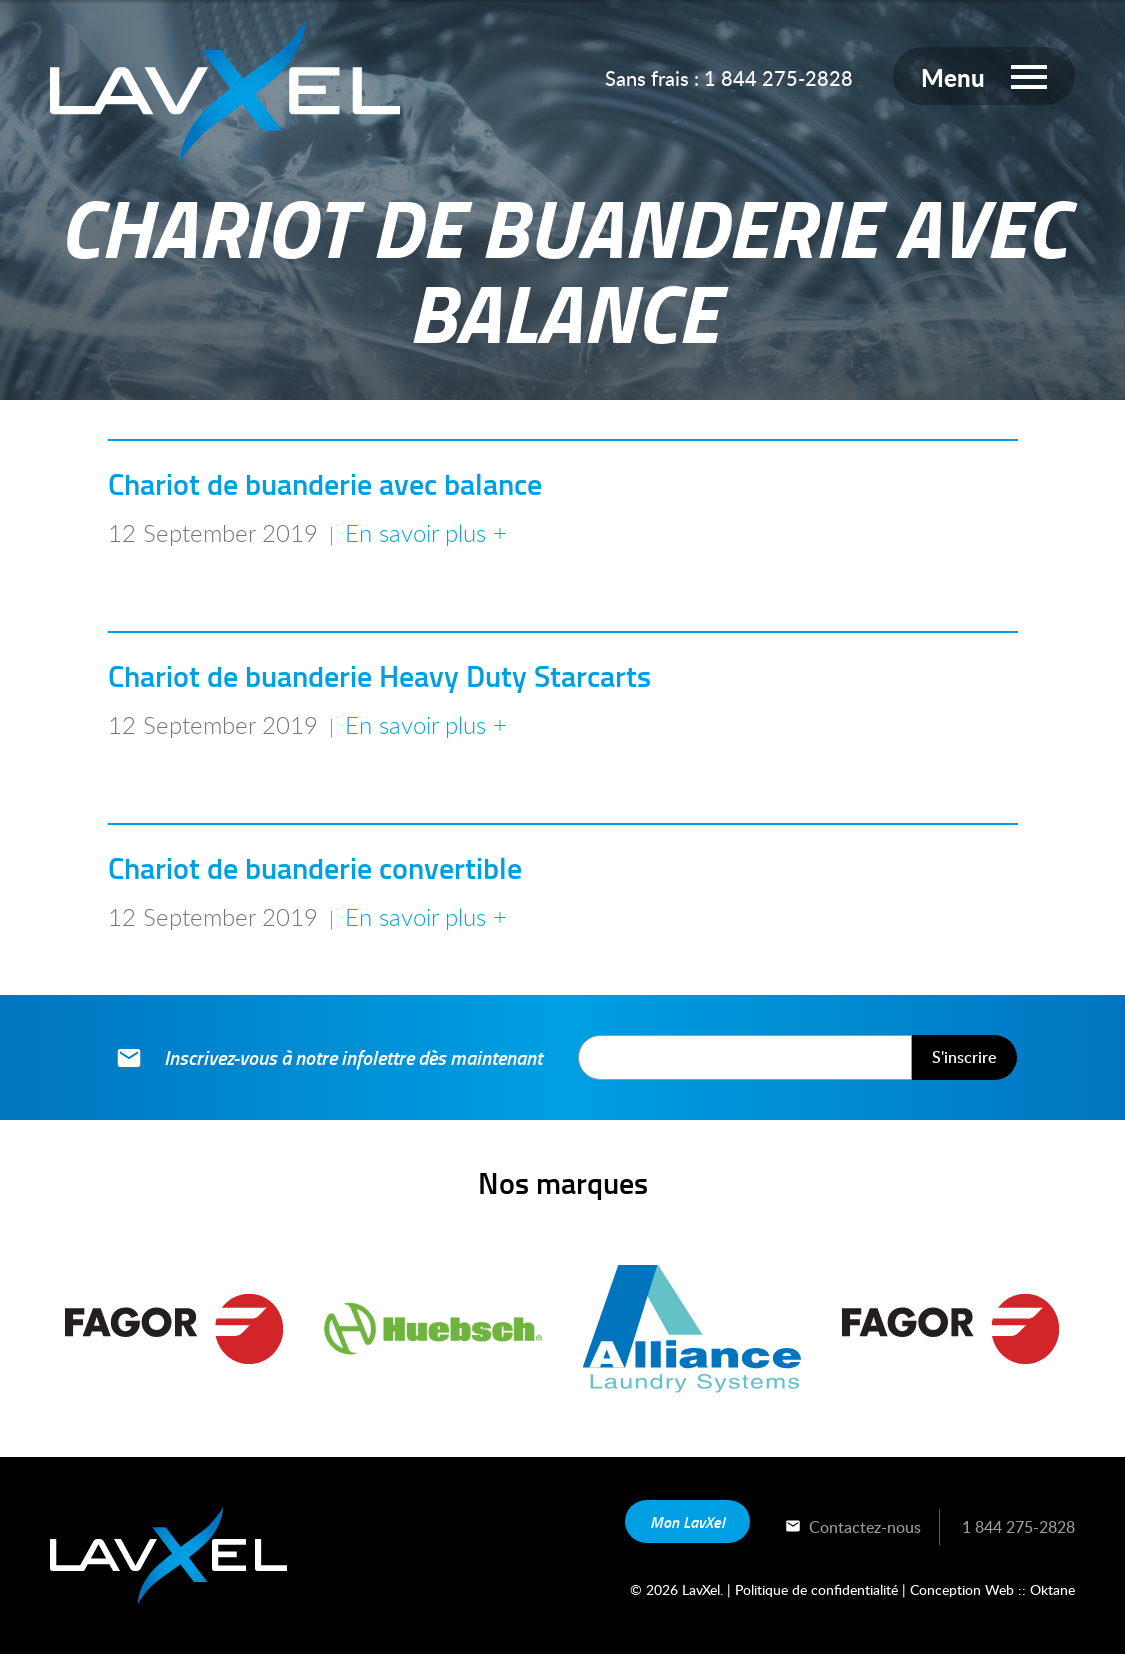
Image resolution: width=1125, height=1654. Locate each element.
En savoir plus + (426, 533)
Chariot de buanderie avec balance (325, 483)
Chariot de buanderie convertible (315, 867)
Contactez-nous (852, 1527)
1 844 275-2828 (778, 78)
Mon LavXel (687, 1521)
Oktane (1052, 1589)
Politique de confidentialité (816, 1589)
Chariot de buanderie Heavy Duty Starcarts (379, 675)
